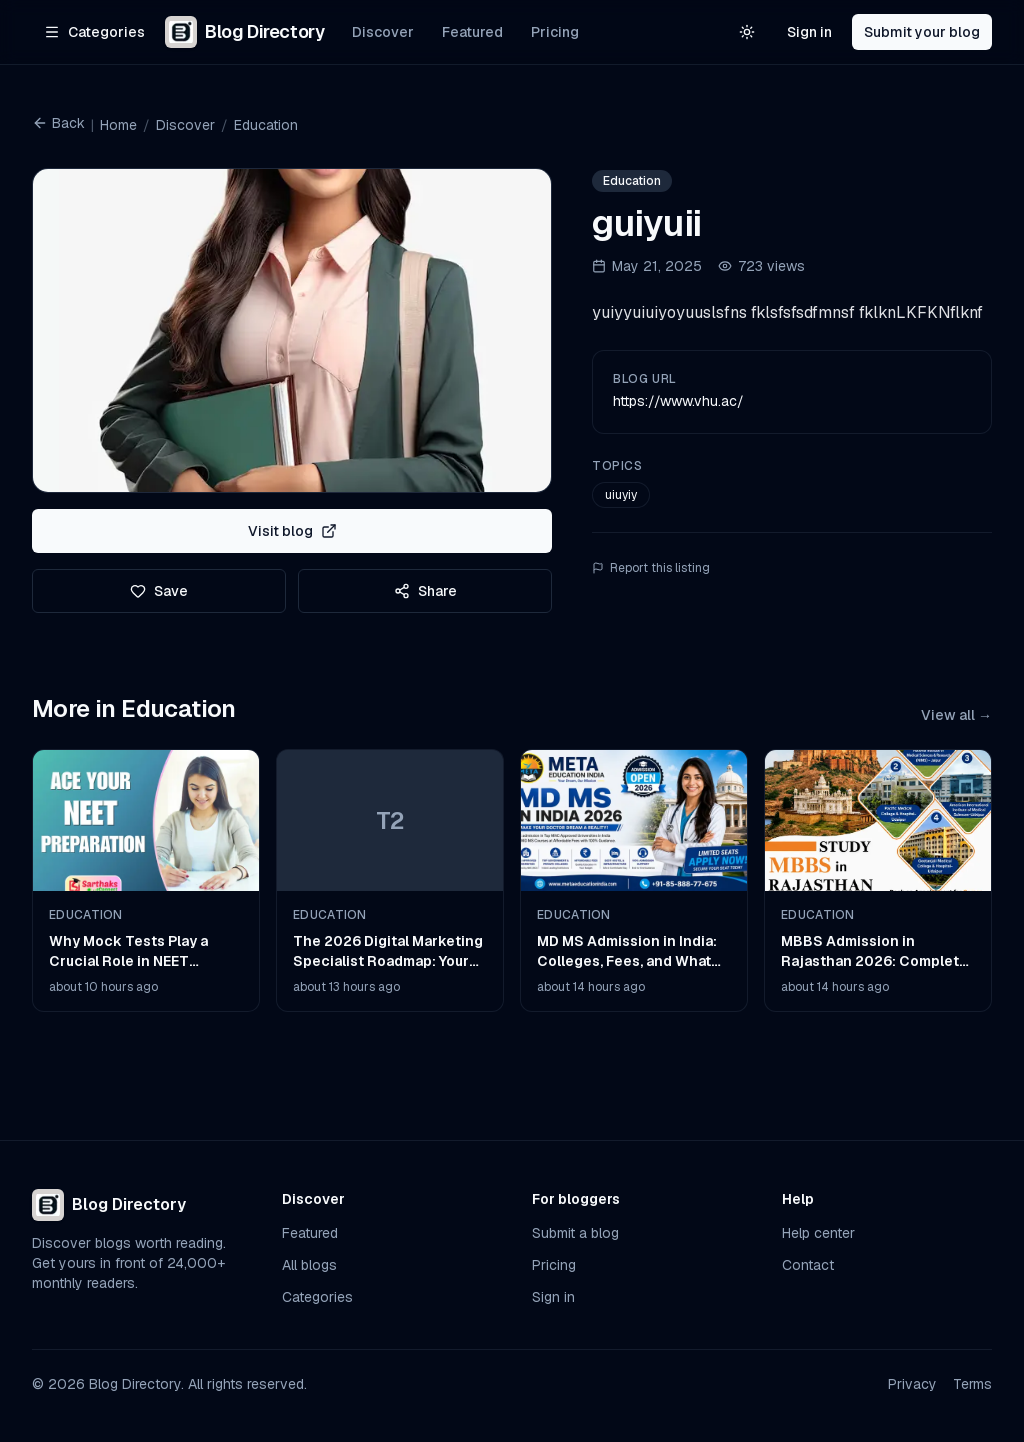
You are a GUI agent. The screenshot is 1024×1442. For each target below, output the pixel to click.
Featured (472, 32)
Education (266, 125)
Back (58, 123)
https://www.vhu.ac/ (678, 401)
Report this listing (651, 568)
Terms (972, 1384)
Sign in (809, 32)
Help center (818, 1233)
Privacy (912, 1384)
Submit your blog (922, 32)
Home (118, 125)
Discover (383, 32)
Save (159, 591)
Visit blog (292, 531)
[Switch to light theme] (747, 32)
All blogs (309, 1265)
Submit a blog (575, 1233)
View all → (956, 715)
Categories (317, 1297)
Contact (808, 1265)
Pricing (555, 32)
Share (425, 591)
